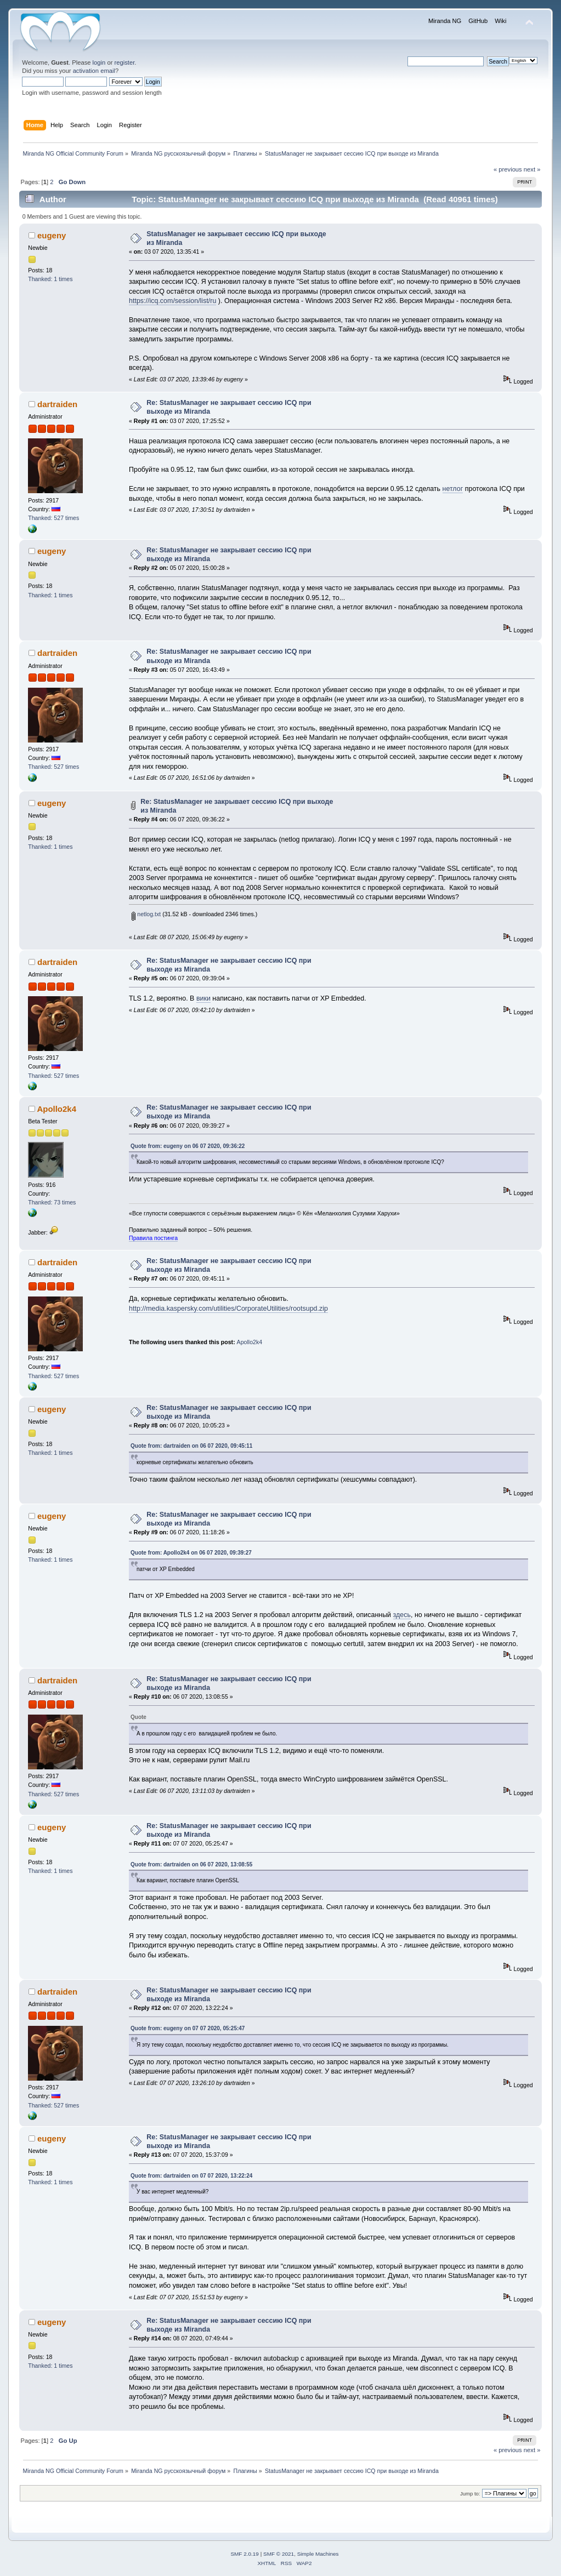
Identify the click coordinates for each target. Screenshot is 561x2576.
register (125, 62)
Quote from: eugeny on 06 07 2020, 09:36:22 (188, 1146)
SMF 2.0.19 (244, 2554)
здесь (402, 1615)
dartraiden (57, 404)
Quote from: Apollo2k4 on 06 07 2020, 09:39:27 (191, 1553)
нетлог (453, 489)
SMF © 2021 (278, 2554)
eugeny (51, 235)
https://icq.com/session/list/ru (172, 301)
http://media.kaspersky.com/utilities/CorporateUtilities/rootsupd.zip (228, 1308)
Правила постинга (153, 1238)
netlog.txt (146, 914)
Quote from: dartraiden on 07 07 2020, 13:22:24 (191, 2176)
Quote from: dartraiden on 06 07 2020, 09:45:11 (191, 1446)
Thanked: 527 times (53, 518)
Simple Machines (318, 2554)
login (99, 62)
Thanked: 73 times (52, 1202)
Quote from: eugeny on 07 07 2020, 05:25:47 (188, 2028)
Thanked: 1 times (50, 279)
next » (532, 169)
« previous (508, 169)
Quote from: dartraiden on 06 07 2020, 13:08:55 (191, 1864)
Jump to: (470, 2494)
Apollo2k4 (56, 1108)
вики (203, 998)
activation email (94, 70)
